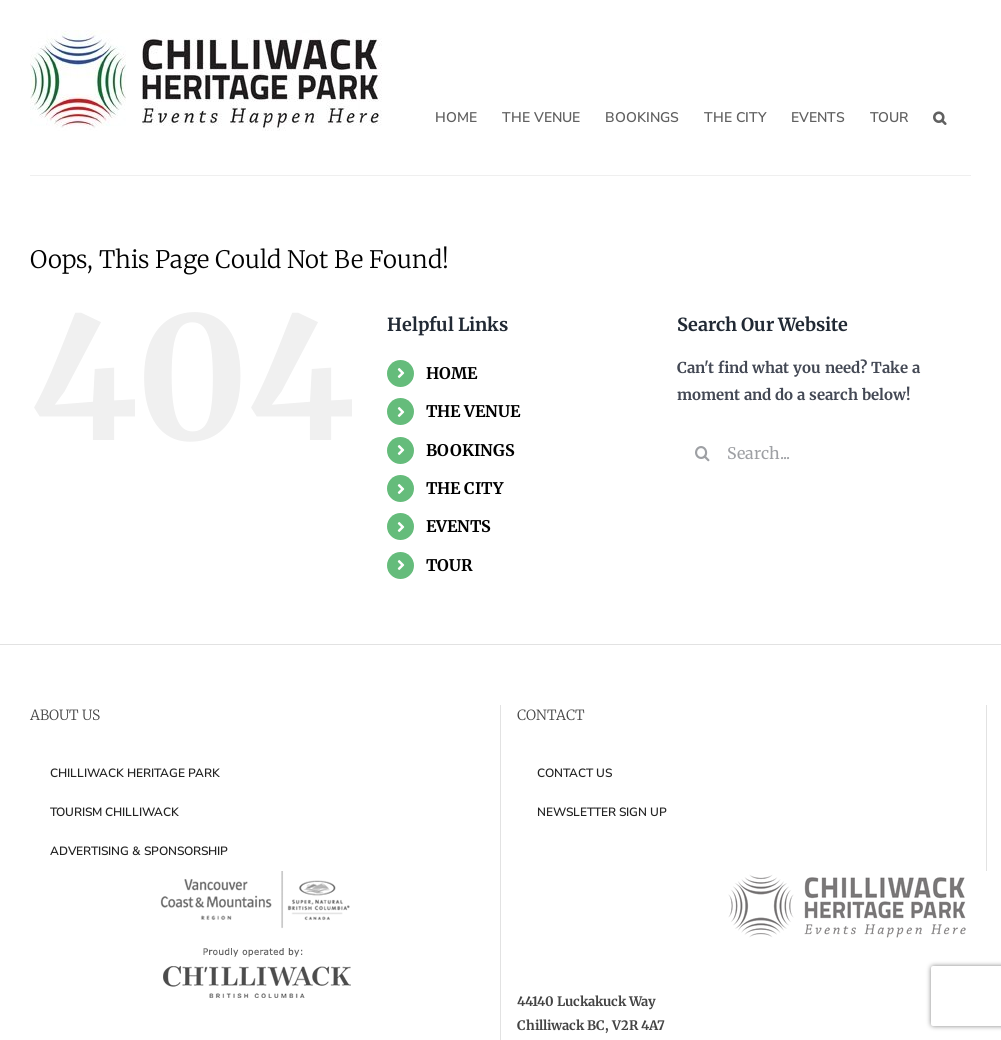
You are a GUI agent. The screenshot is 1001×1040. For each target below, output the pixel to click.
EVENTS (458, 526)
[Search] (702, 453)
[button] (939, 117)
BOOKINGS (470, 450)
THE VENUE (473, 411)
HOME (451, 373)
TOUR (449, 565)
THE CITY (464, 488)
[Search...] (824, 453)
